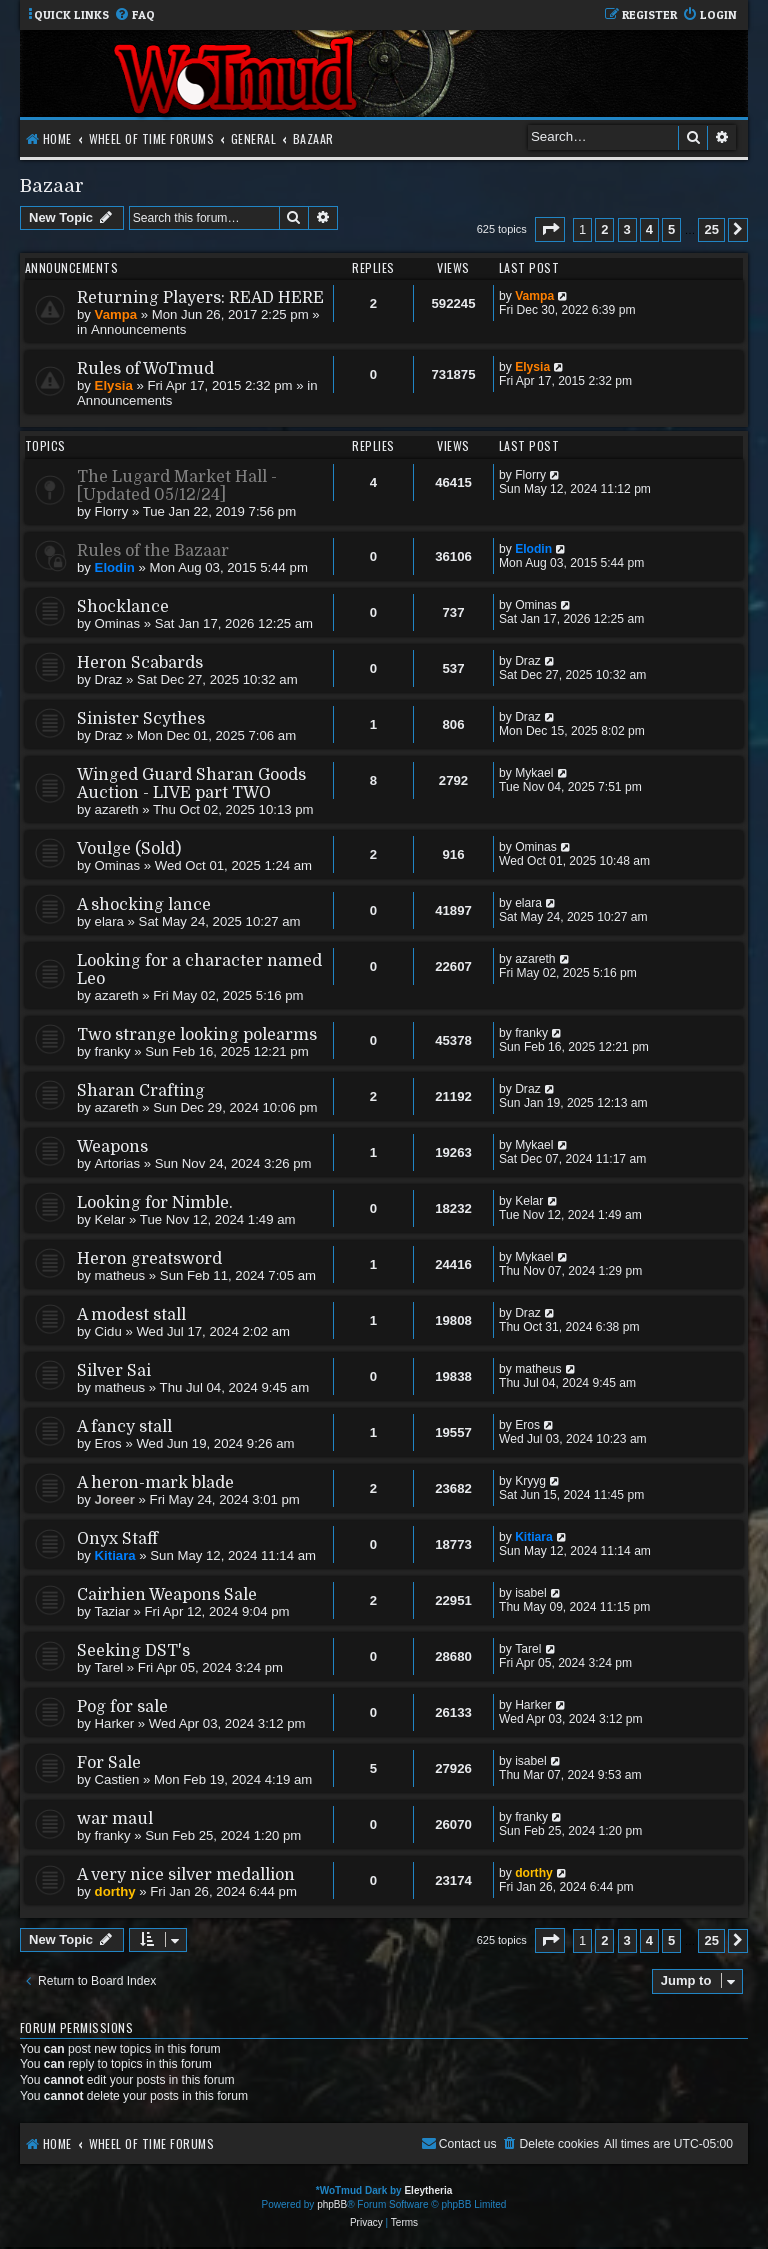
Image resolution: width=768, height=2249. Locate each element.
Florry (112, 511)
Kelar (110, 1219)
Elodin (115, 567)
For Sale (109, 1763)
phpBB (332, 2204)
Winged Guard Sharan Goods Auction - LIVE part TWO (191, 784)
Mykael (534, 773)
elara (109, 921)
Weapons (112, 1147)
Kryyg (530, 1481)
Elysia (114, 385)
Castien (117, 1779)
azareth (117, 809)
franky (113, 1051)
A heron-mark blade (155, 1483)
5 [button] (671, 229)
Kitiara (115, 1555)
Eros (108, 1443)
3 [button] (627, 229)
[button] (550, 229)
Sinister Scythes (141, 719)
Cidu (108, 1331)
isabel (531, 1593)
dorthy (115, 1891)
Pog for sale (122, 1707)
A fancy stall (124, 1427)
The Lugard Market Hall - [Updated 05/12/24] (177, 486)
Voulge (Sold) (129, 849)
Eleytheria (428, 2190)
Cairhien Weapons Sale (167, 1595)
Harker (115, 1723)
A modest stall (131, 1315)
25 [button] (711, 229)
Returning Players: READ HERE (200, 298)
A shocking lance (144, 905)
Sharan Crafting (141, 1091)
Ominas (117, 623)
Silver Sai (114, 1371)
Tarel (109, 1667)
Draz (109, 679)
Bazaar (52, 185)
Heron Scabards (140, 663)
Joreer (115, 1499)
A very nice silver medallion (186, 1875)
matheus (120, 1275)
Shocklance (123, 607)
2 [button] (604, 229)
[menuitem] (134, 15)
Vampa (116, 314)
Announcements (138, 329)
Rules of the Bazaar (153, 551)
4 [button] (649, 229)
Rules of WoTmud (145, 369)
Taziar (112, 1611)
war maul (115, 1819)
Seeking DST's (133, 1651)
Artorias (117, 1163)
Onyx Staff (117, 1539)
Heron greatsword (149, 1259)
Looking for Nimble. (155, 1203)
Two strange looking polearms (197, 1035)
